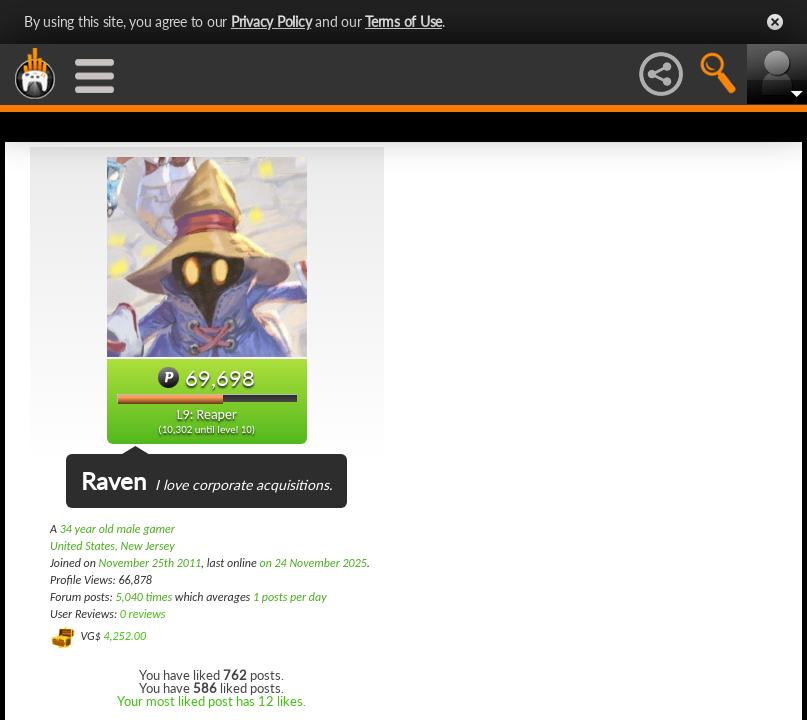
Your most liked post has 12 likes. (211, 701)
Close (775, 22)
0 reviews (143, 614)
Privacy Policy (271, 21)
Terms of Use (403, 21)
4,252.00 (124, 636)
